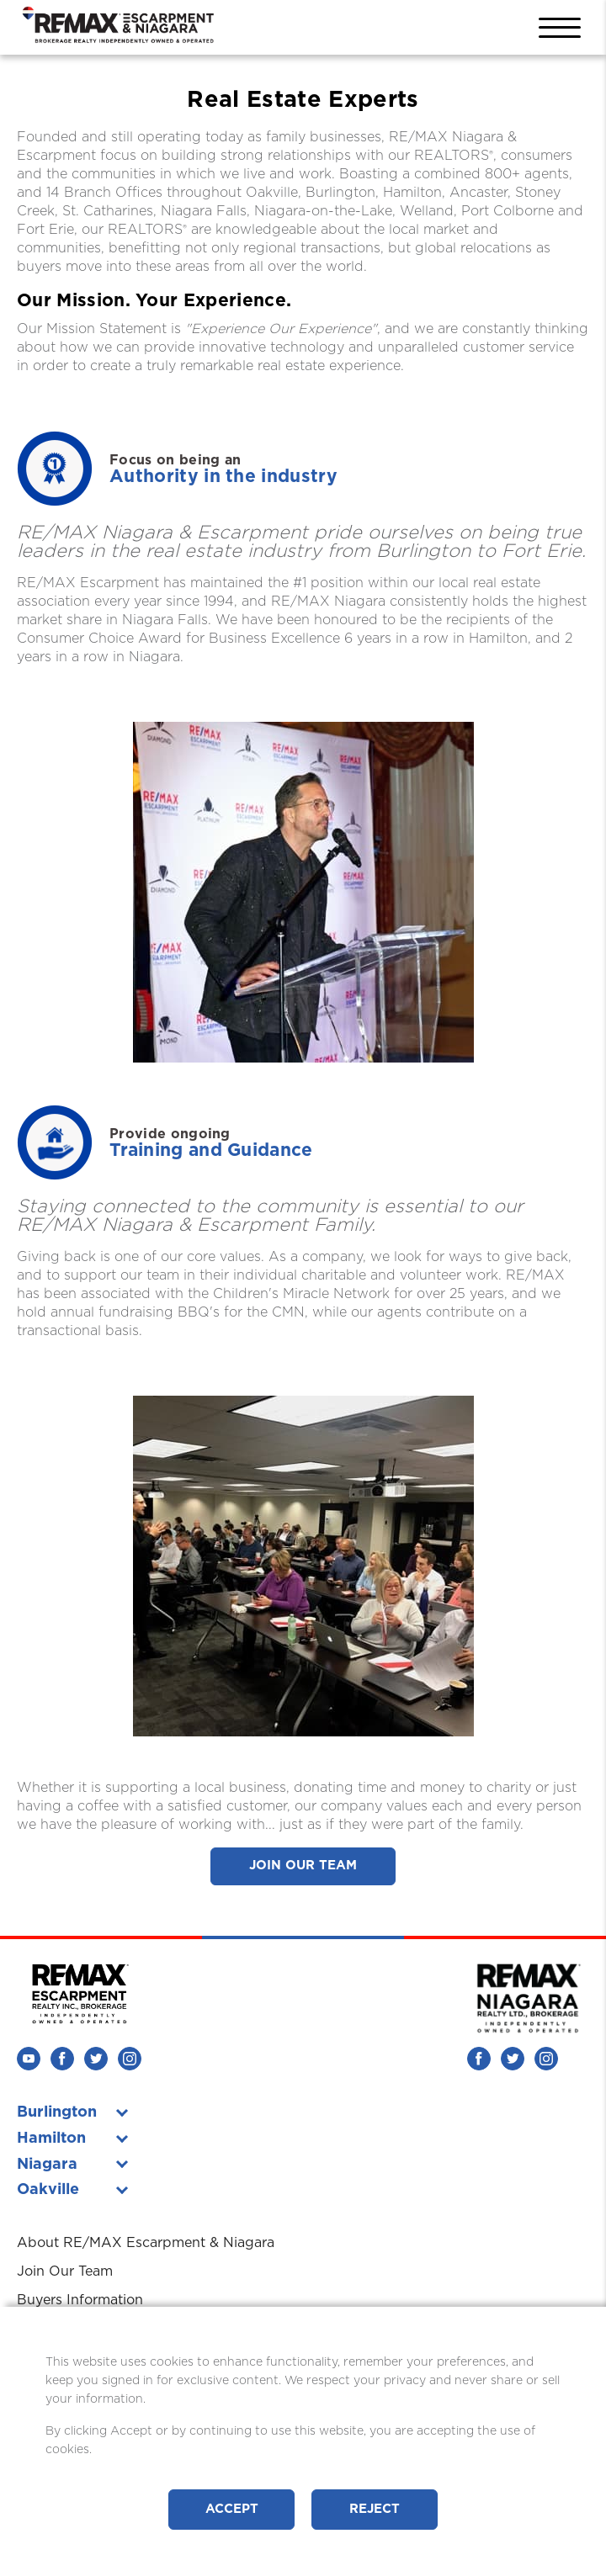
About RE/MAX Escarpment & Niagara (145, 2243)
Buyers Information (80, 2300)
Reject (374, 2509)
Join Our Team (303, 1865)
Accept (231, 2509)
